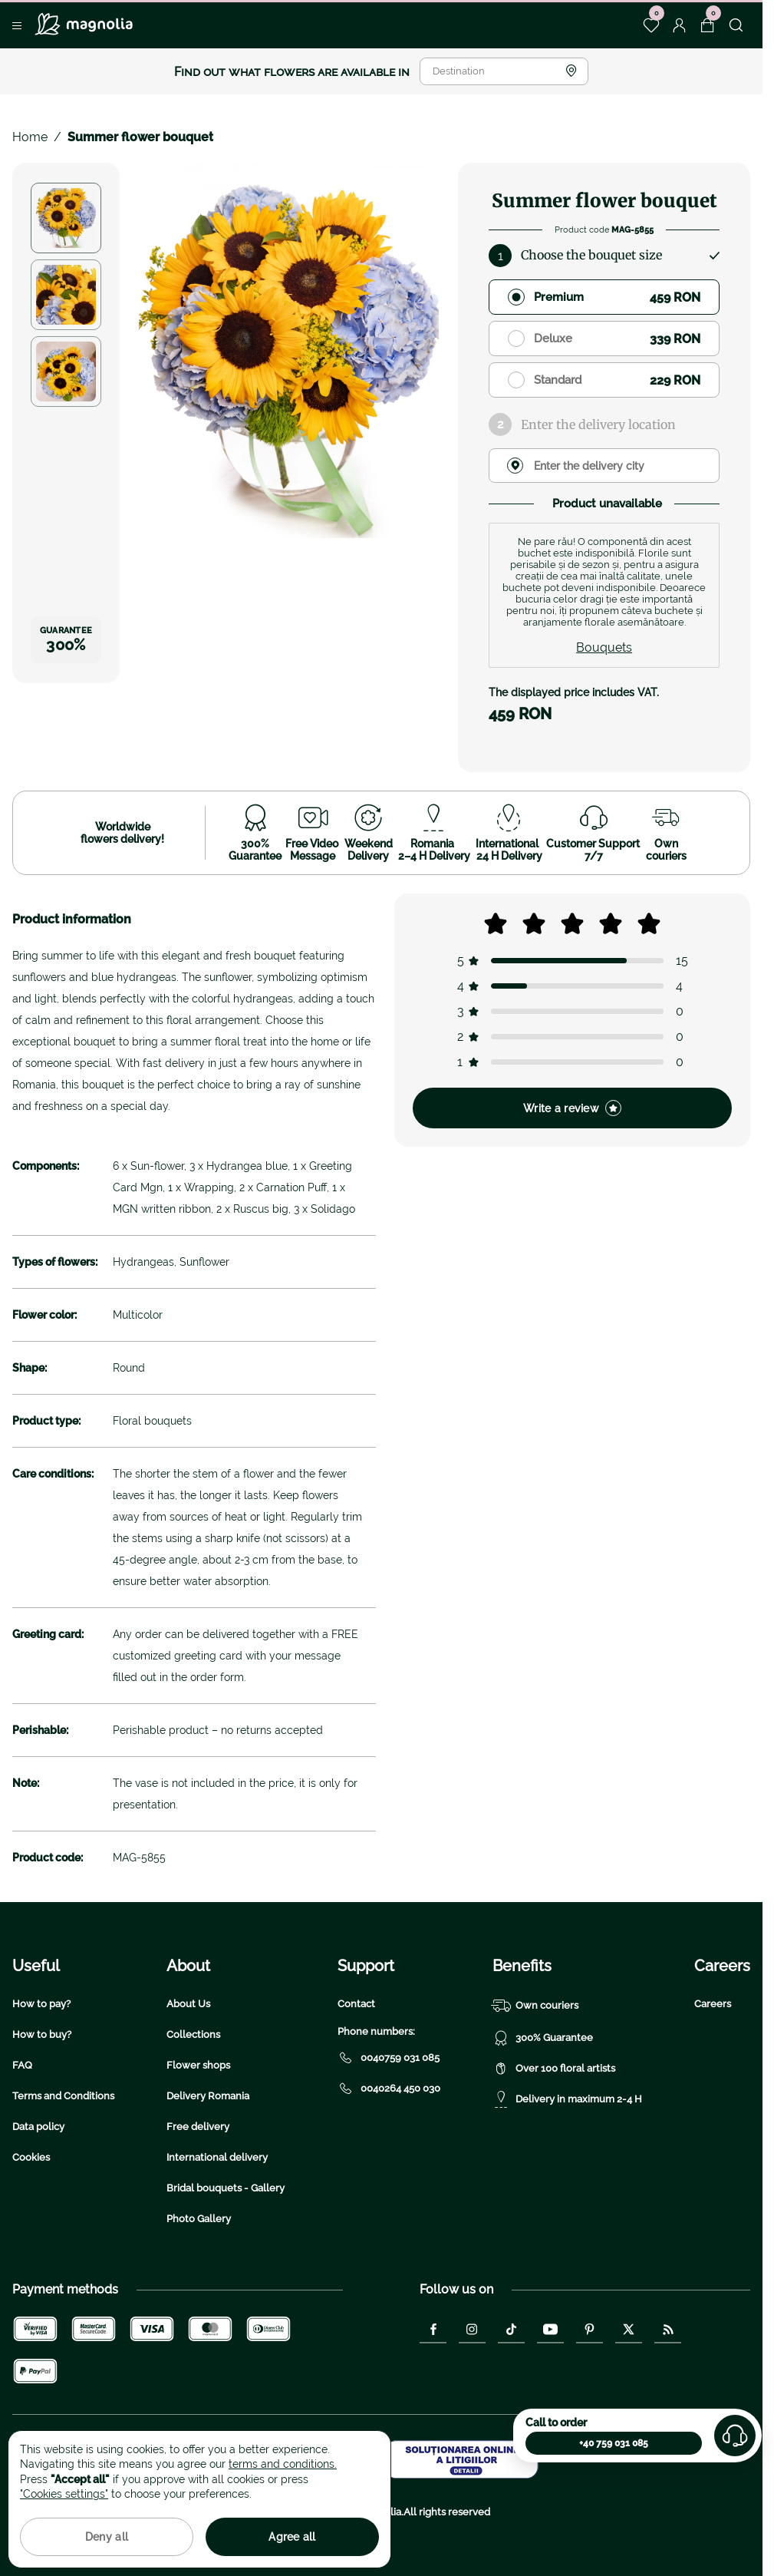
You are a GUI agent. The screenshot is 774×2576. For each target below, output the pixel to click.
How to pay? (41, 2004)
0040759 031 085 (389, 2058)
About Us (188, 2004)
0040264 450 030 (389, 2088)
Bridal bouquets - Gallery (225, 2188)
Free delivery (197, 2126)
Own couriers (535, 2006)
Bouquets (604, 647)
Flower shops (198, 2065)
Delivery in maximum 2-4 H (567, 2099)
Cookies (31, 2157)
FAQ (22, 2065)
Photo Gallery (198, 2218)
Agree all (292, 2537)
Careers (712, 2004)
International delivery (217, 2157)
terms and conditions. (283, 2464)
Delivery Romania (207, 2096)
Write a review (572, 1108)
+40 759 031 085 (613, 2443)
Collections (193, 2034)
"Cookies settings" (64, 2494)
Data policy (38, 2126)
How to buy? (41, 2034)
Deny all (106, 2537)
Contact (356, 2004)
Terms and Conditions (63, 2096)
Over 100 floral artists (553, 2068)
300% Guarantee (542, 2038)
